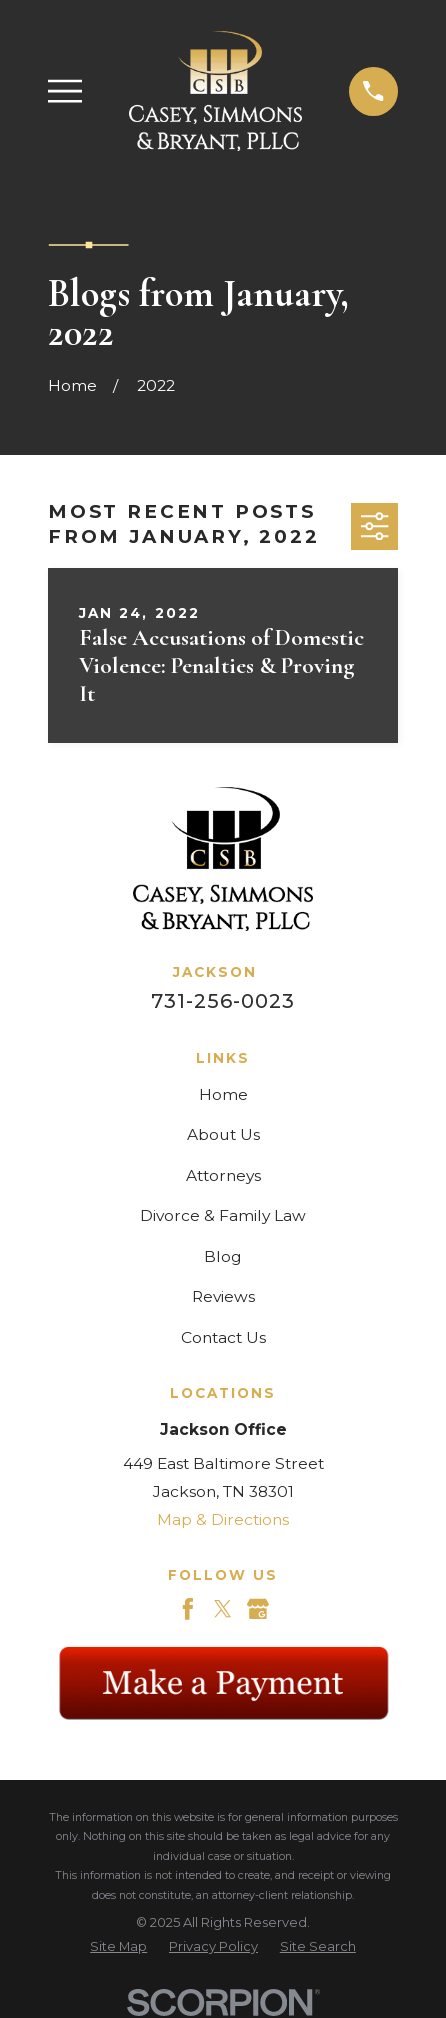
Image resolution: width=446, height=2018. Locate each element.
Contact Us (223, 1337)
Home (223, 1094)
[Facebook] (188, 1609)
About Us (223, 1134)
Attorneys (223, 1175)
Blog (223, 1256)
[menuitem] (118, 1946)
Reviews (223, 1296)
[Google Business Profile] (258, 1609)
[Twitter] (223, 1609)
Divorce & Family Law (223, 1215)
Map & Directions (223, 1519)
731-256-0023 (223, 1001)
